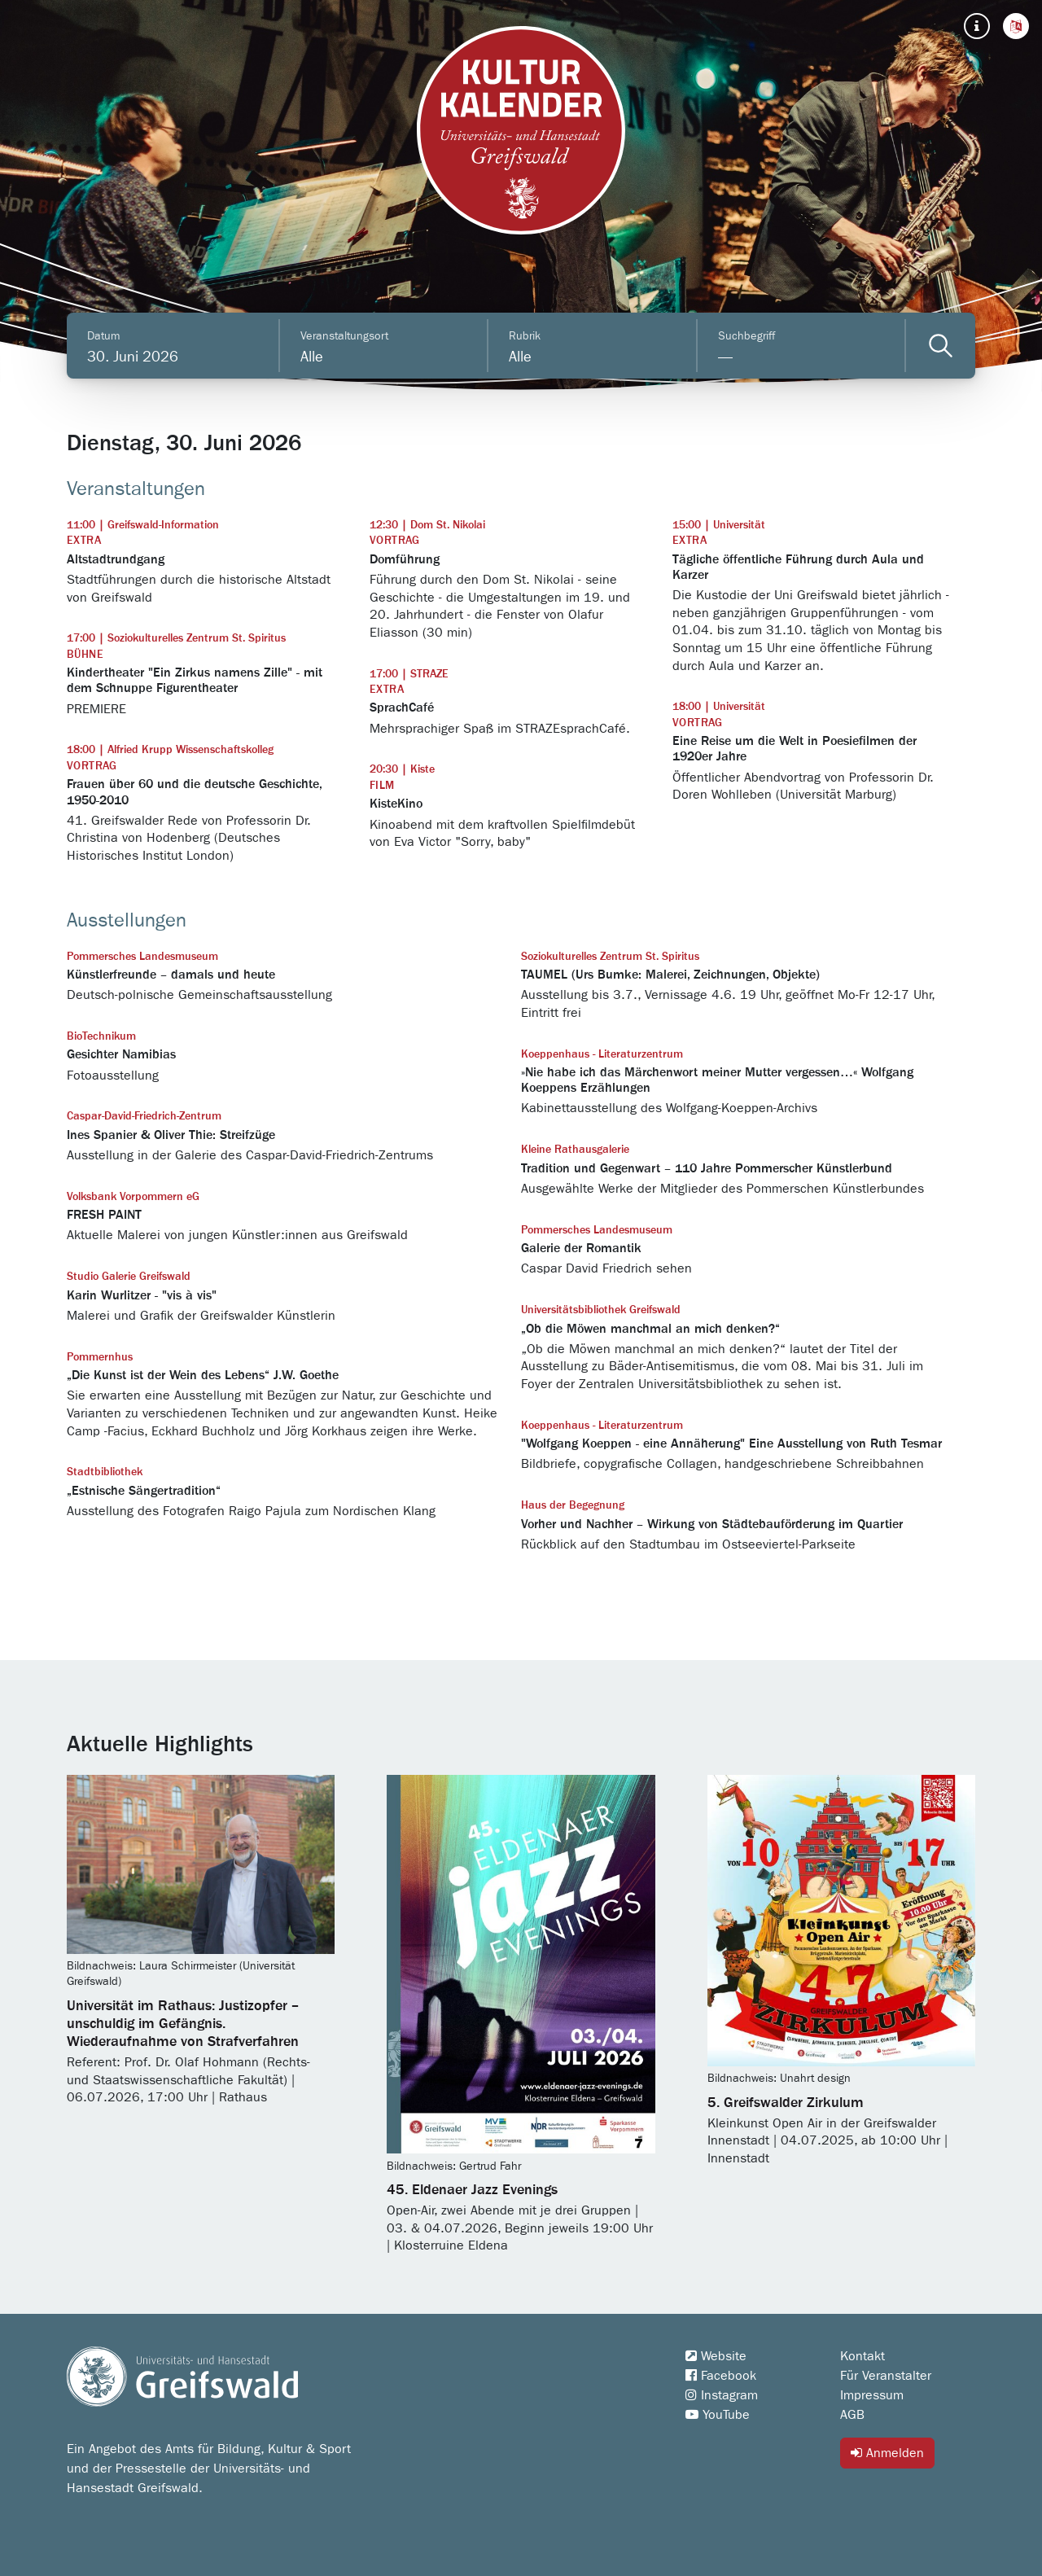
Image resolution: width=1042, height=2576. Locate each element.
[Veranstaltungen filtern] (941, 345)
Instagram (721, 2395)
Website (715, 2356)
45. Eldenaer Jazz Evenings (472, 2190)
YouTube (717, 2414)
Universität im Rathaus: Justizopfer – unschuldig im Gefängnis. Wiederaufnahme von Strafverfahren (183, 2024)
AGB (852, 2414)
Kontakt (862, 2356)
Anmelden (887, 2453)
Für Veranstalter (885, 2375)
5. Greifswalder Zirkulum (785, 2103)
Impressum (872, 2395)
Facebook (720, 2375)
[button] (1016, 26)
